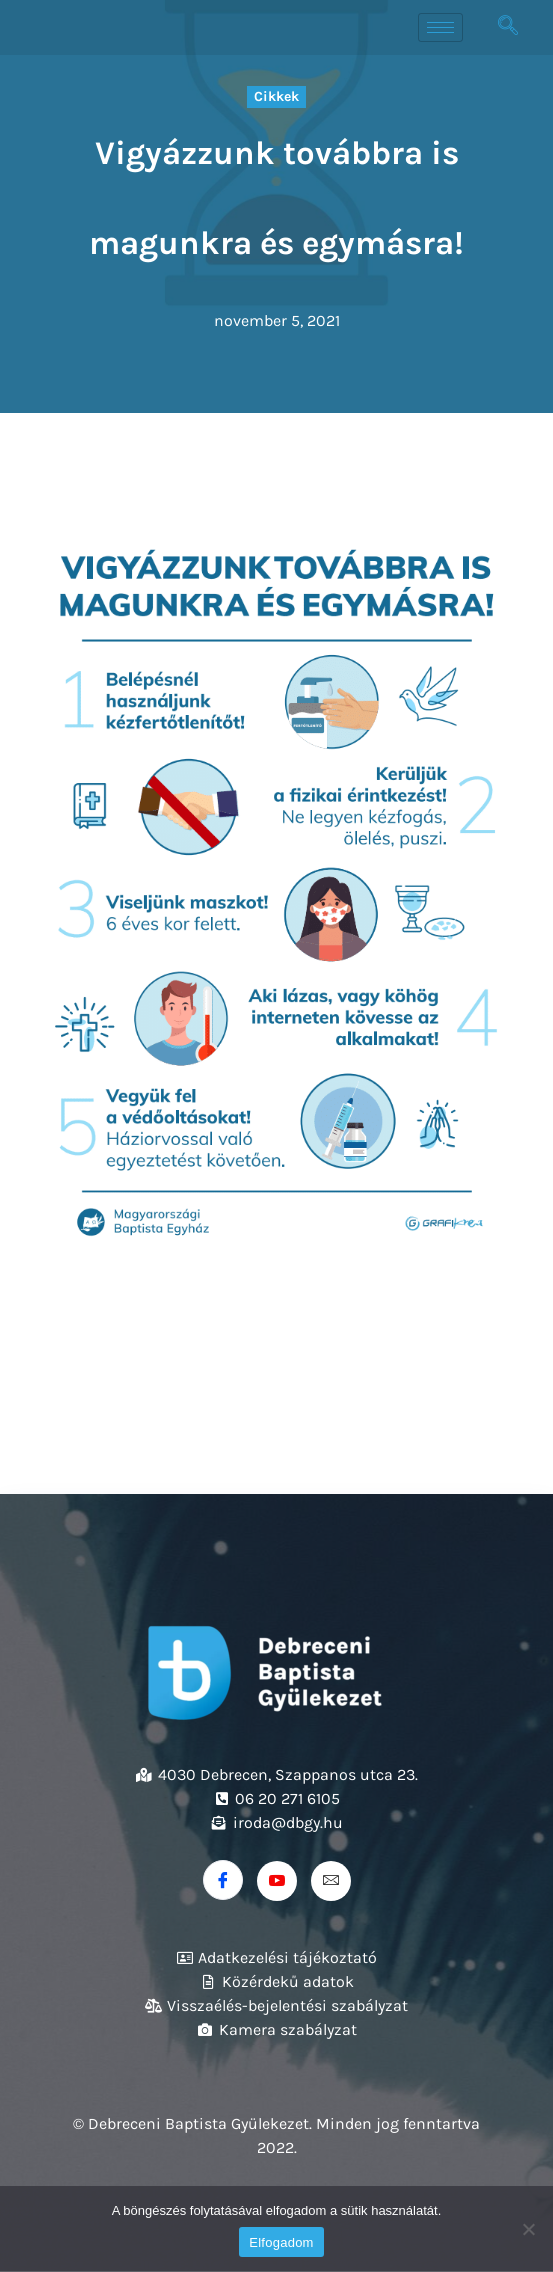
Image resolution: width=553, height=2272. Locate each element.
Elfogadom (281, 2242)
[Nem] (528, 2229)
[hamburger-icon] (440, 27)
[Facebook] (223, 1880)
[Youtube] (277, 1881)
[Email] (331, 1881)
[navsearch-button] (508, 27)
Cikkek (276, 96)
